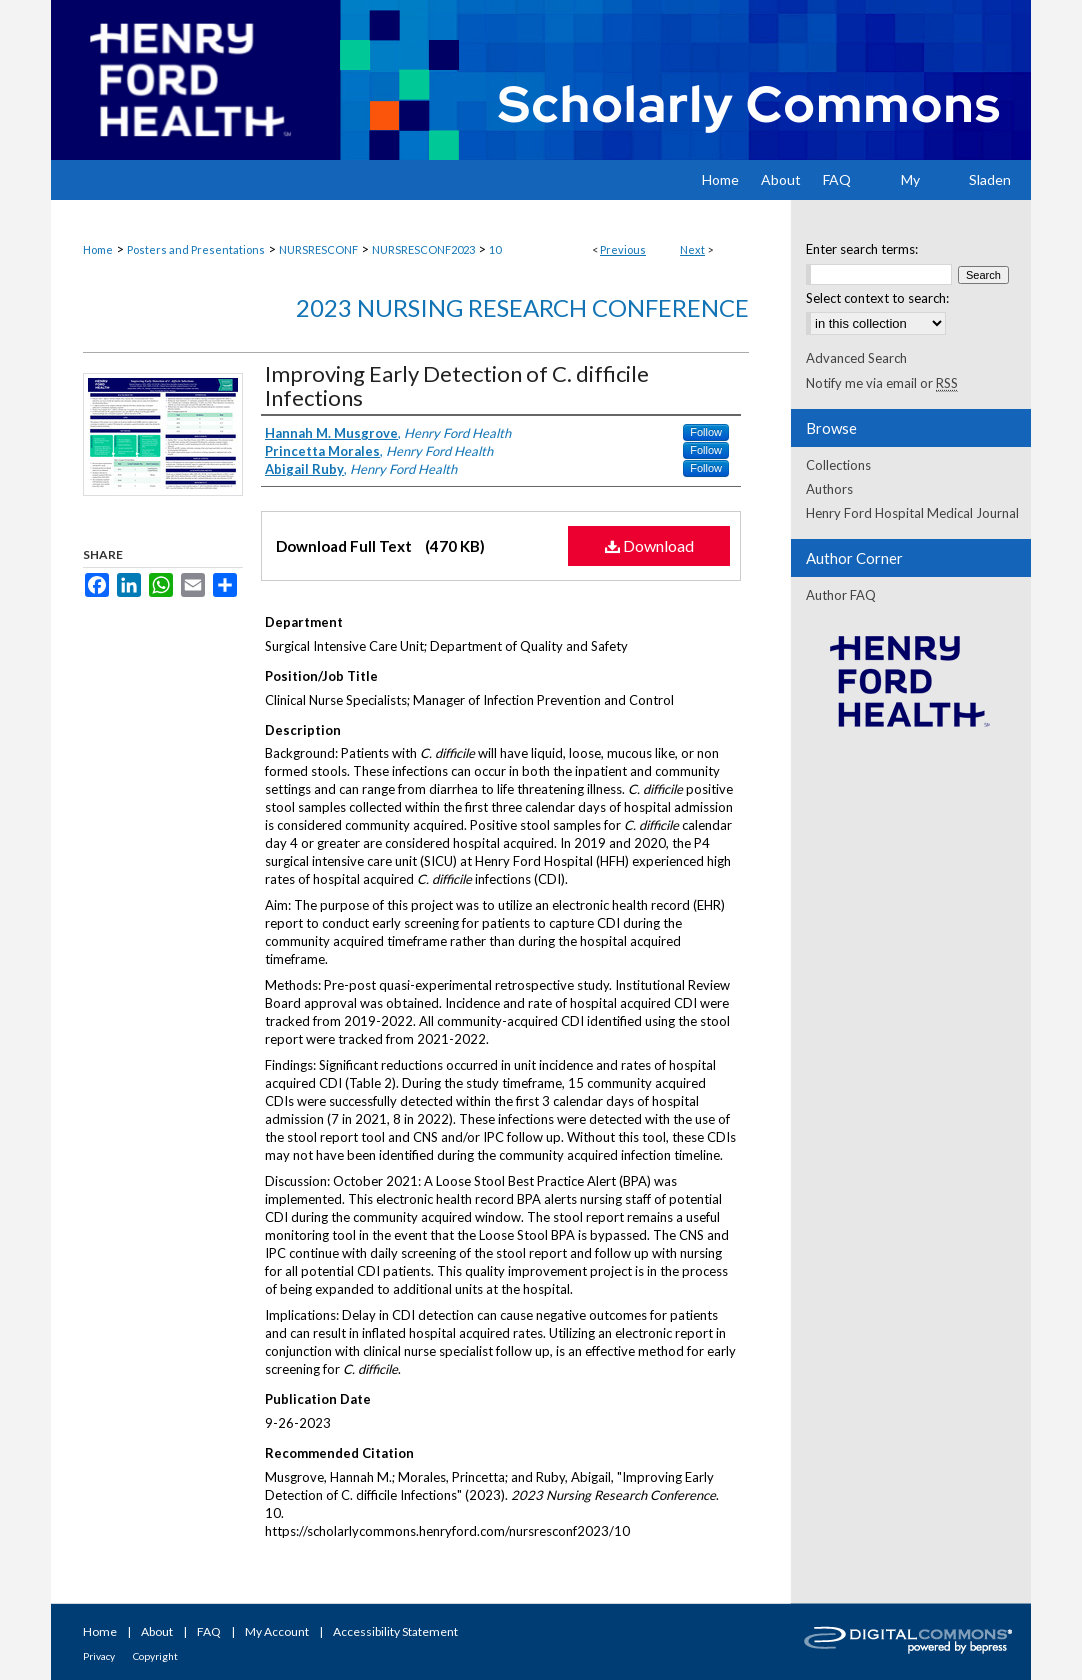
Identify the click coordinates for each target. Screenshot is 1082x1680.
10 (495, 249)
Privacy (99, 1656)
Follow (706, 432)
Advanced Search (856, 358)
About (157, 1631)
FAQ (209, 1631)
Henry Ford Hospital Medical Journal (912, 513)
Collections (838, 465)
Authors (829, 489)
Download (649, 545)
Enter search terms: (862, 249)
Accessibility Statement (395, 1631)
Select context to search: (877, 298)
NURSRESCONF (318, 249)
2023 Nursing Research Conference (522, 307)
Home (98, 249)
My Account (277, 1631)
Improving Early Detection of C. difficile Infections (457, 385)
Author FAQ (841, 595)
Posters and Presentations (196, 249)
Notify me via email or (882, 383)
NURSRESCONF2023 (423, 249)
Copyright (155, 1656)
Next (692, 249)
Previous (623, 249)
